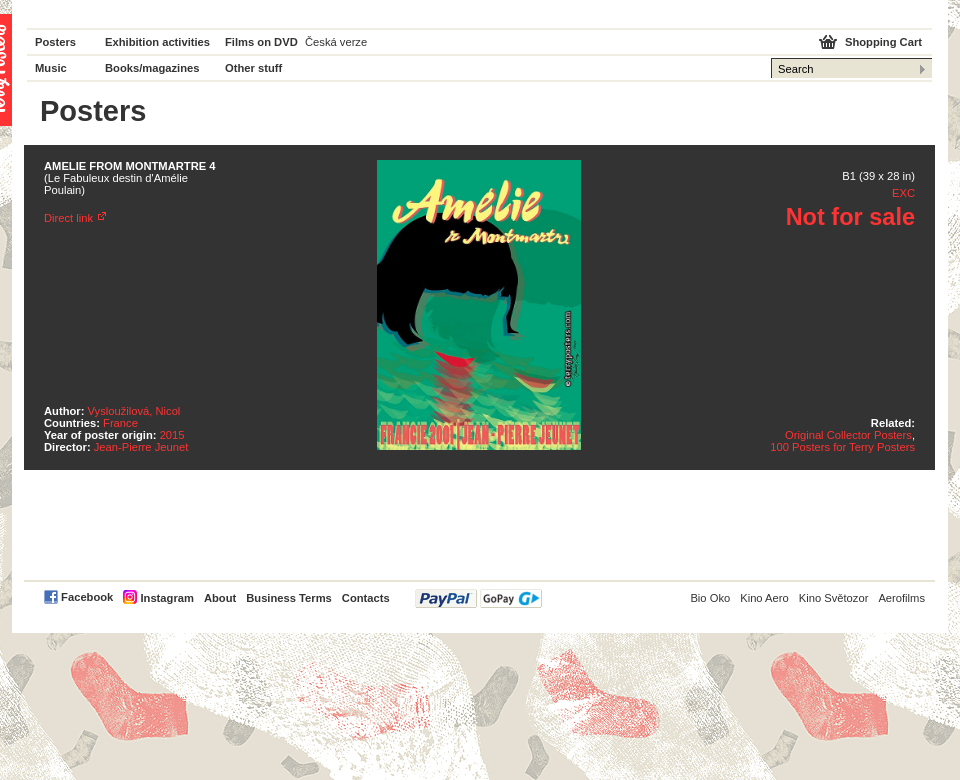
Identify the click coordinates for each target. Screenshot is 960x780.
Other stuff (253, 68)
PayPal (478, 598)
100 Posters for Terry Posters (842, 447)
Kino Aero (764, 598)
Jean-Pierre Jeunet (141, 447)
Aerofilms (901, 598)
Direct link (68, 218)
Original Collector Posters (848, 435)
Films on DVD (261, 42)
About (220, 598)
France (120, 423)
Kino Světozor (834, 598)
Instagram (166, 598)
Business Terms (289, 598)
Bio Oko (710, 598)
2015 (172, 435)
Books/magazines (152, 68)
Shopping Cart (883, 42)
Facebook (87, 597)
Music (51, 68)
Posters (55, 42)
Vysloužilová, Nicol (134, 411)
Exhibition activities (157, 42)
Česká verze (336, 42)
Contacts (366, 598)
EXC (903, 193)
